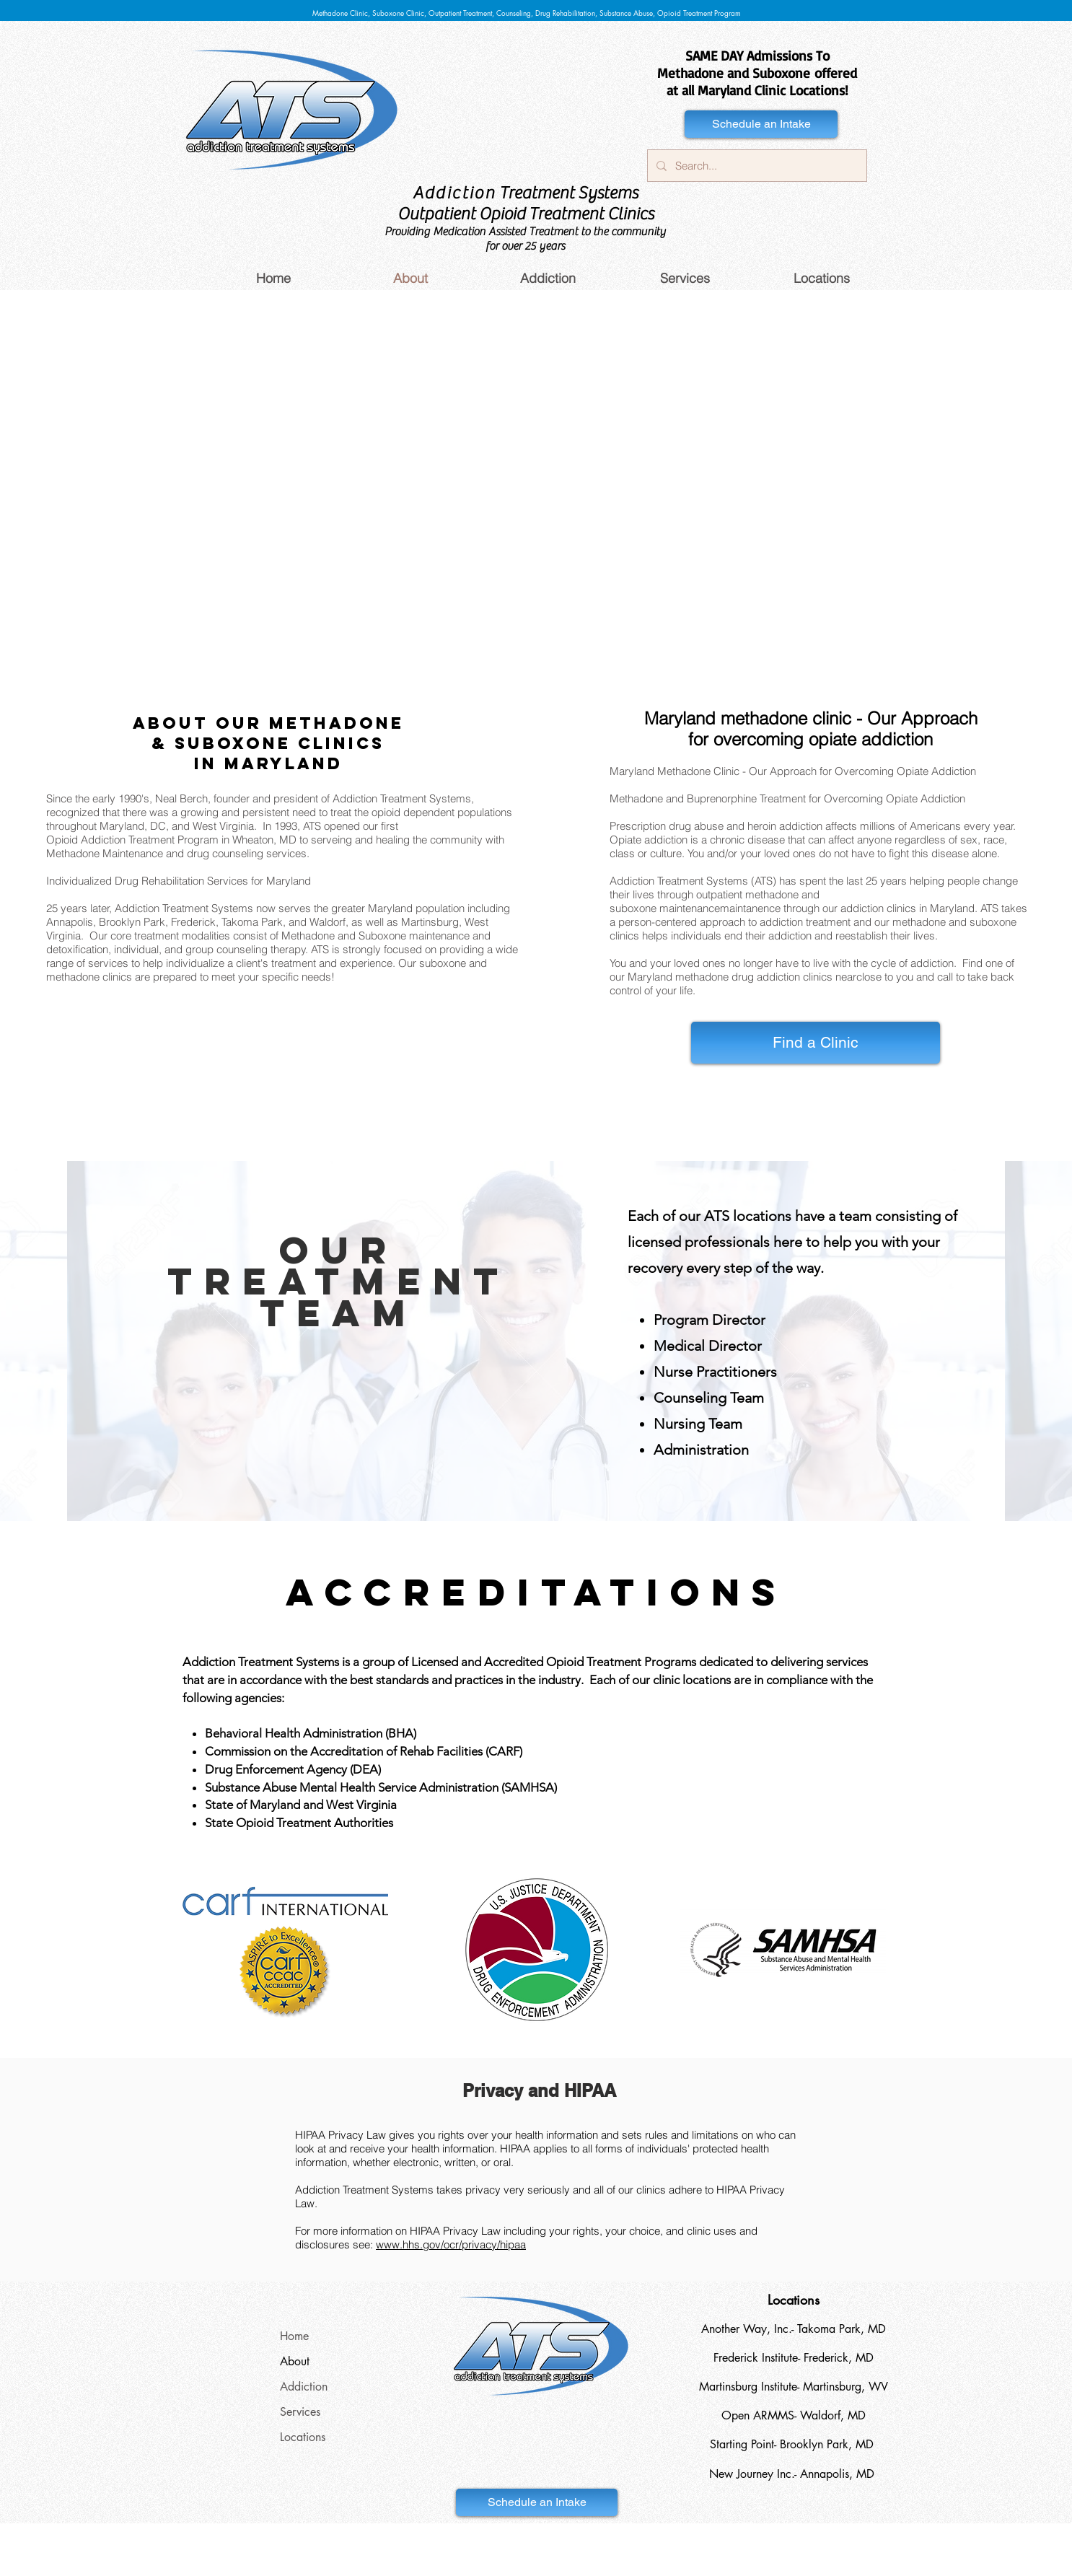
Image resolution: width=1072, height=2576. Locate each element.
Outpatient (436, 214)
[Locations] (793, 2300)
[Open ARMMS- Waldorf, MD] (793, 2415)
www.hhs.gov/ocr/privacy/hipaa (451, 2244)
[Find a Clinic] (815, 1043)
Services (300, 2411)
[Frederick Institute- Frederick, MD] (793, 2358)
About (294, 2361)
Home (294, 2336)
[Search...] (755, 165)
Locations (302, 2437)
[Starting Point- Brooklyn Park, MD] (791, 2444)
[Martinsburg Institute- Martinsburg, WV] (793, 2387)
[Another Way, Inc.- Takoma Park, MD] (793, 2329)
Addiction (304, 2386)
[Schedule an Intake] (761, 124)
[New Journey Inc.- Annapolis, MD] (791, 2474)
